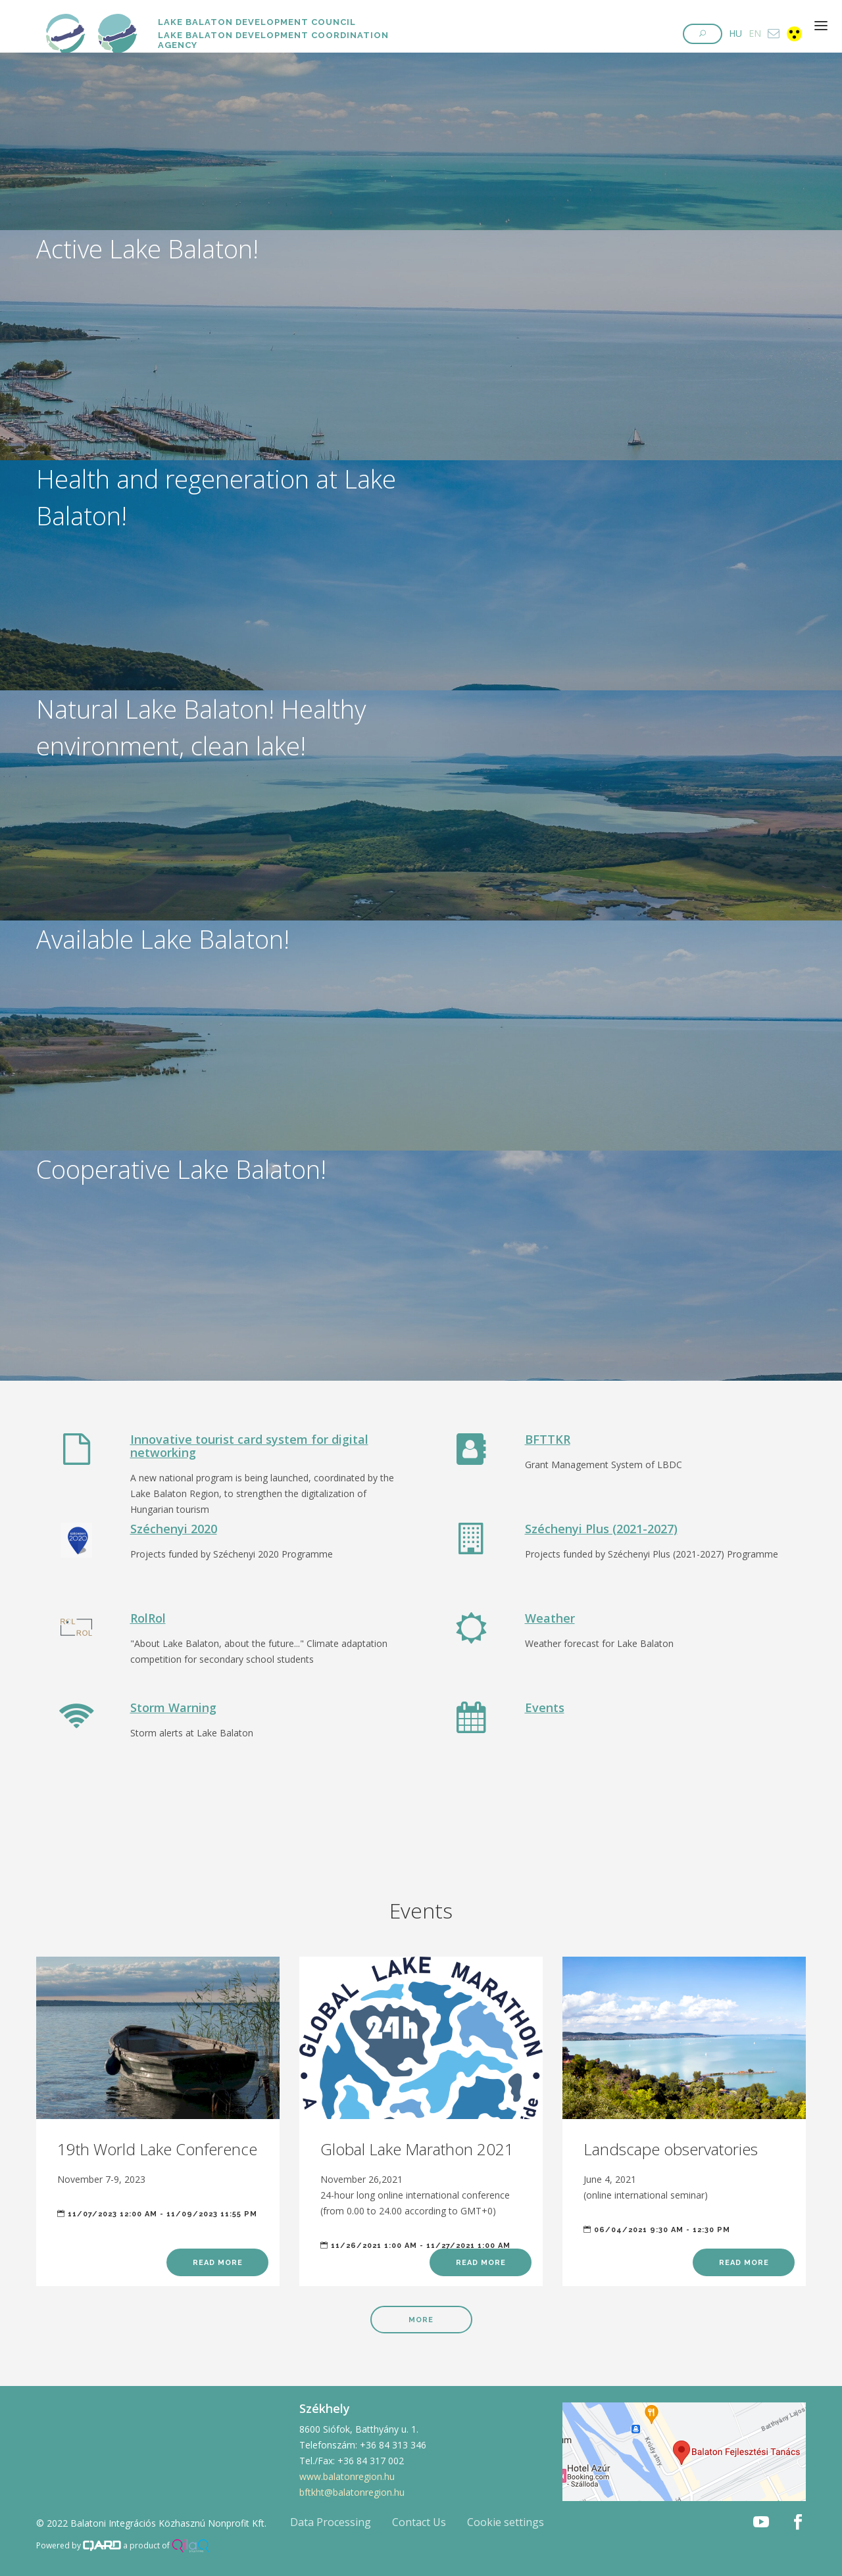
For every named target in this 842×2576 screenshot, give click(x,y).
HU (735, 33)
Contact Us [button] (419, 2522)
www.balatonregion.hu (347, 2476)
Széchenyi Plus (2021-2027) (601, 1529)
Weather (550, 1618)
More (421, 2320)
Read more (218, 2262)
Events (544, 1707)
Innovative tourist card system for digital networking (249, 1445)
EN (755, 33)
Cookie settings (505, 2522)
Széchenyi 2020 (173, 1529)
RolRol (148, 1618)
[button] (702, 34)
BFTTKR (547, 1439)
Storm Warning (173, 1707)
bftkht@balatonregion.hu (352, 2492)
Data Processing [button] (330, 2522)
